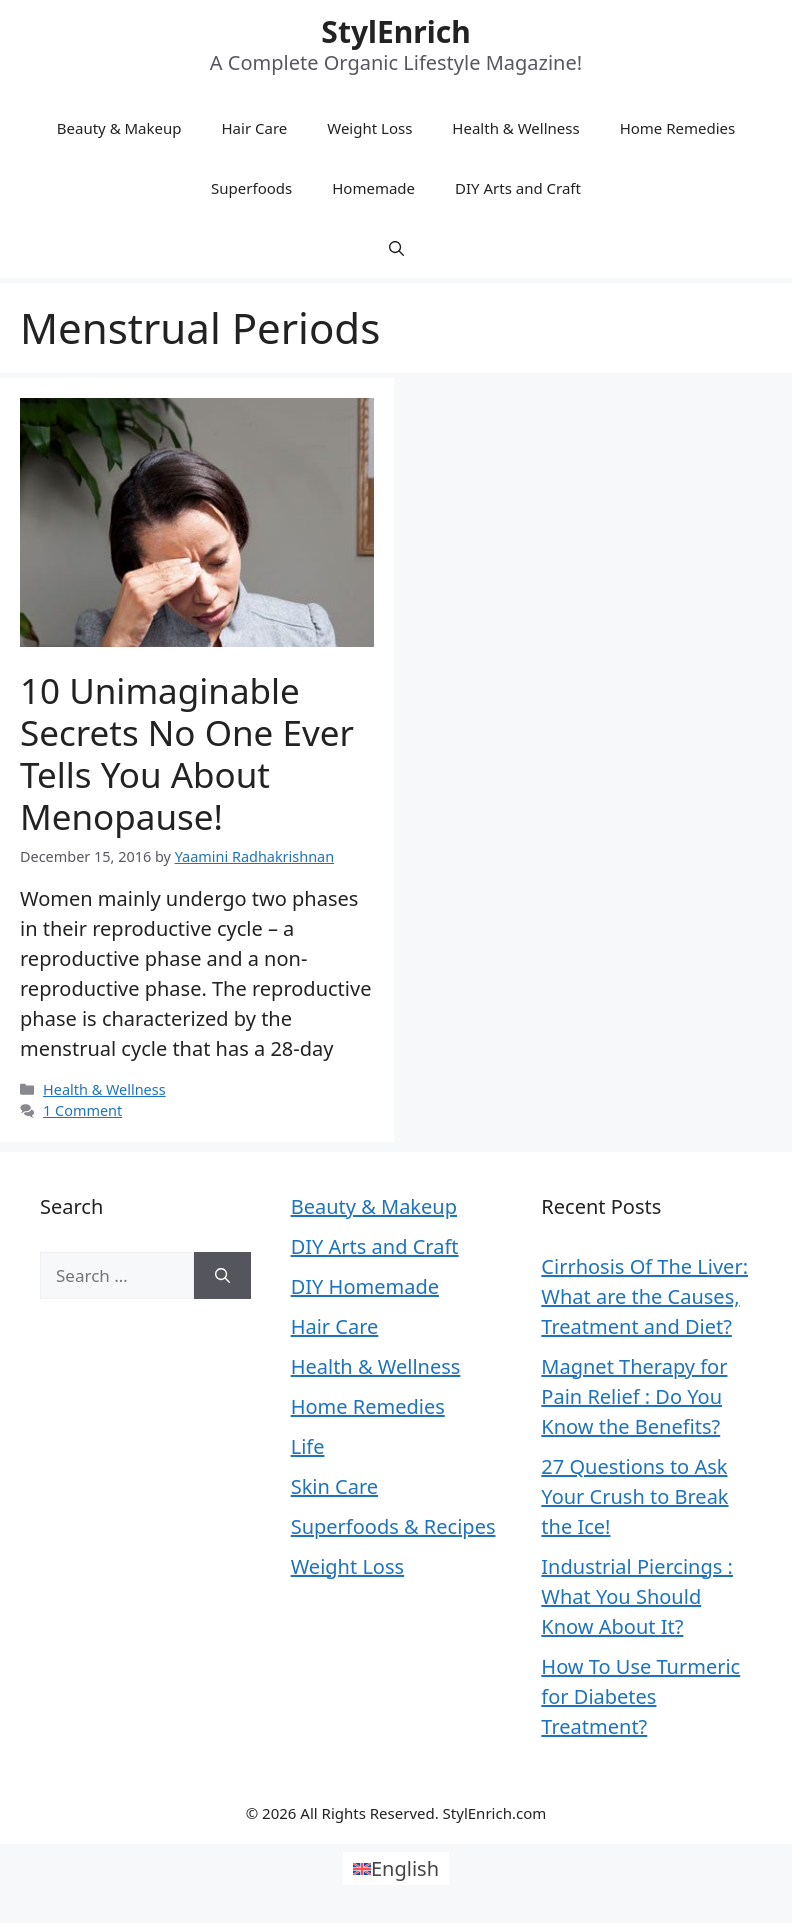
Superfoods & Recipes (393, 1526)
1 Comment (82, 1110)
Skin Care (334, 1486)
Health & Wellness (515, 128)
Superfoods (251, 188)
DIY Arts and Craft (518, 188)
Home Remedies (678, 128)
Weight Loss (369, 128)
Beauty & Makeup (119, 128)
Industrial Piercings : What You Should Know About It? (637, 1596)
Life (308, 1446)
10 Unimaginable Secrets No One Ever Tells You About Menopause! (187, 753)
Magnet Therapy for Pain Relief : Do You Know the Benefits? (634, 1396)
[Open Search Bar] (396, 248)
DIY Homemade (365, 1286)
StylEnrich (395, 31)
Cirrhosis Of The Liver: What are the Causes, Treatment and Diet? (644, 1296)
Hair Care (255, 128)
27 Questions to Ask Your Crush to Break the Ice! (634, 1496)
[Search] (222, 1276)
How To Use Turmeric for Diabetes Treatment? (640, 1696)
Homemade (373, 188)
